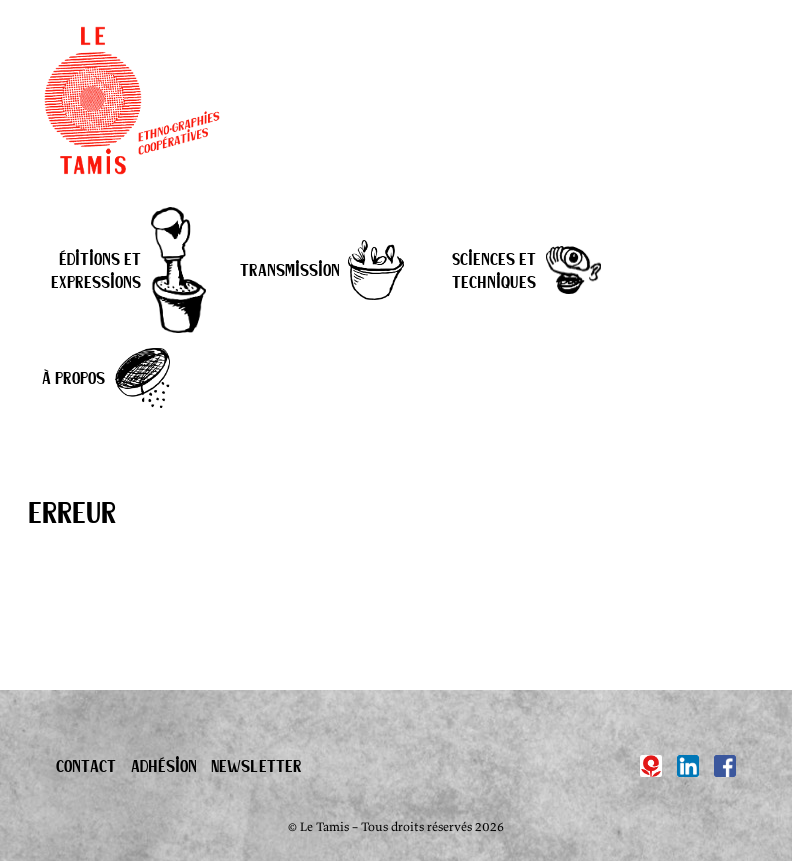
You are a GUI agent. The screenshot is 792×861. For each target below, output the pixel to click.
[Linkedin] (688, 766)
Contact (86, 765)
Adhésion (164, 765)
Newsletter (256, 765)
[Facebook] (725, 766)
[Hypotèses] (651, 766)
